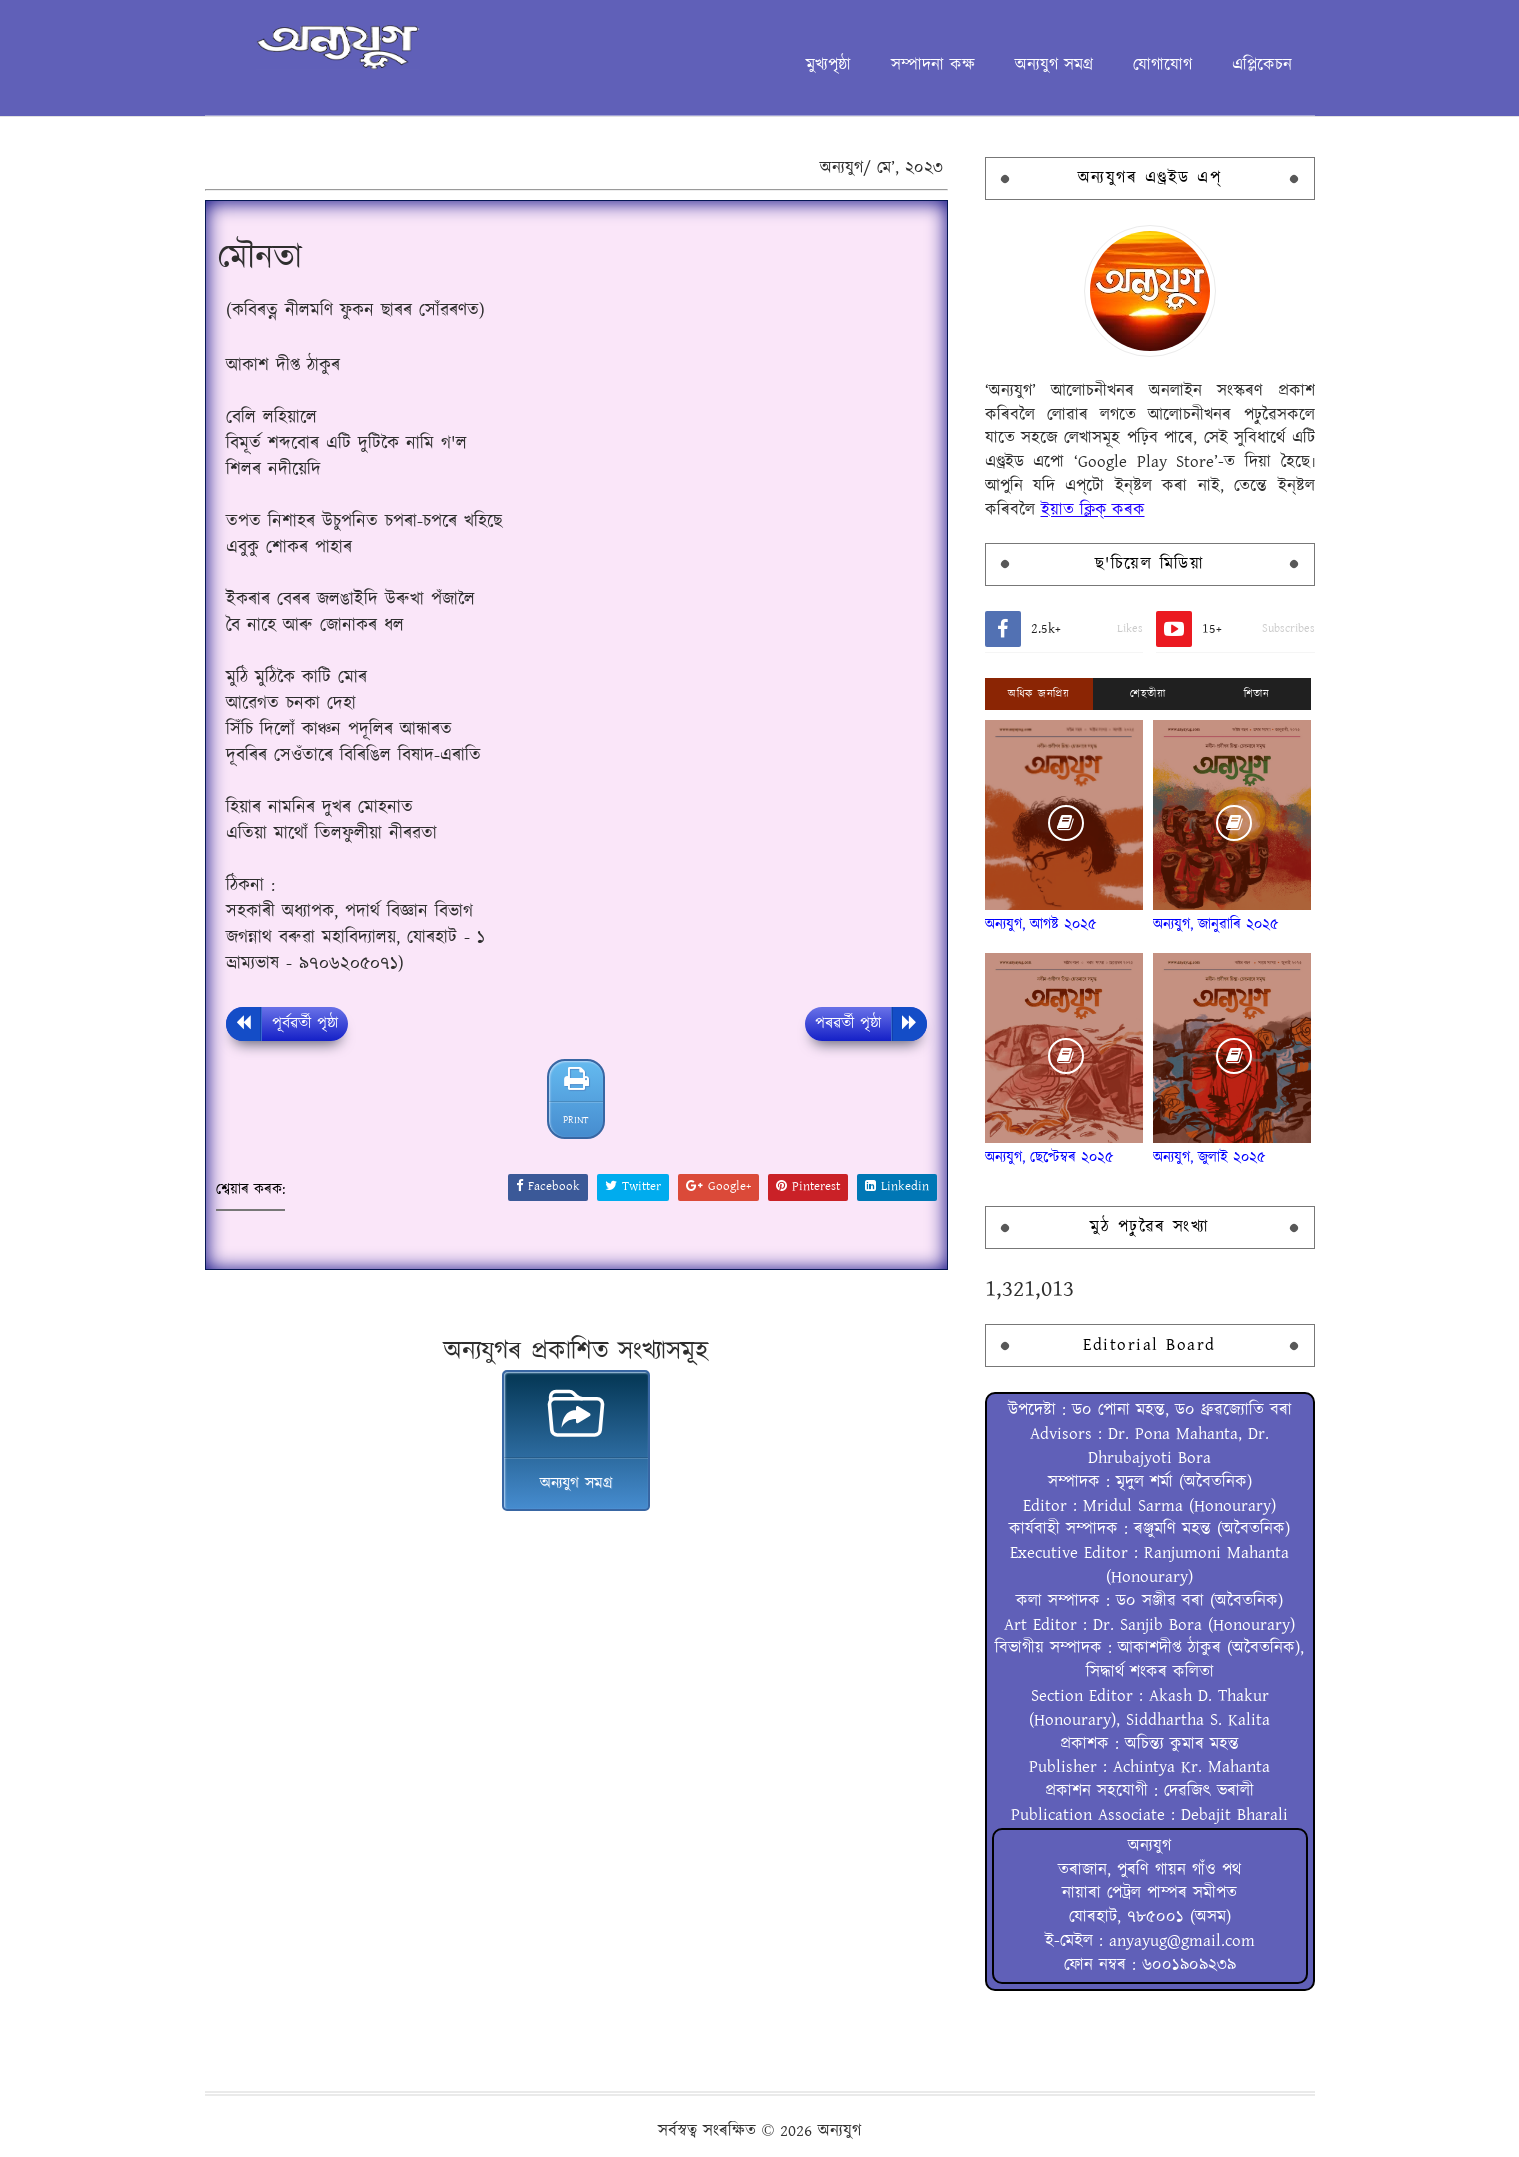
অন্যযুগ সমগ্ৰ (1054, 65)
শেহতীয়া (1147, 694)
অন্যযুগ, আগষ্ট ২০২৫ (1041, 924)
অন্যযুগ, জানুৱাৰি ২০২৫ (1216, 924)
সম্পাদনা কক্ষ (933, 65)
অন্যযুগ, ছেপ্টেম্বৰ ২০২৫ (1049, 1157)
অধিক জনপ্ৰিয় (1038, 694)
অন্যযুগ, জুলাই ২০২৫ (1209, 1157)
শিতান (1257, 694)
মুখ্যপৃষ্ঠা (828, 65)
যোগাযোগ (1162, 65)
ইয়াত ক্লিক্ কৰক (1093, 510)
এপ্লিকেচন (1262, 65)
